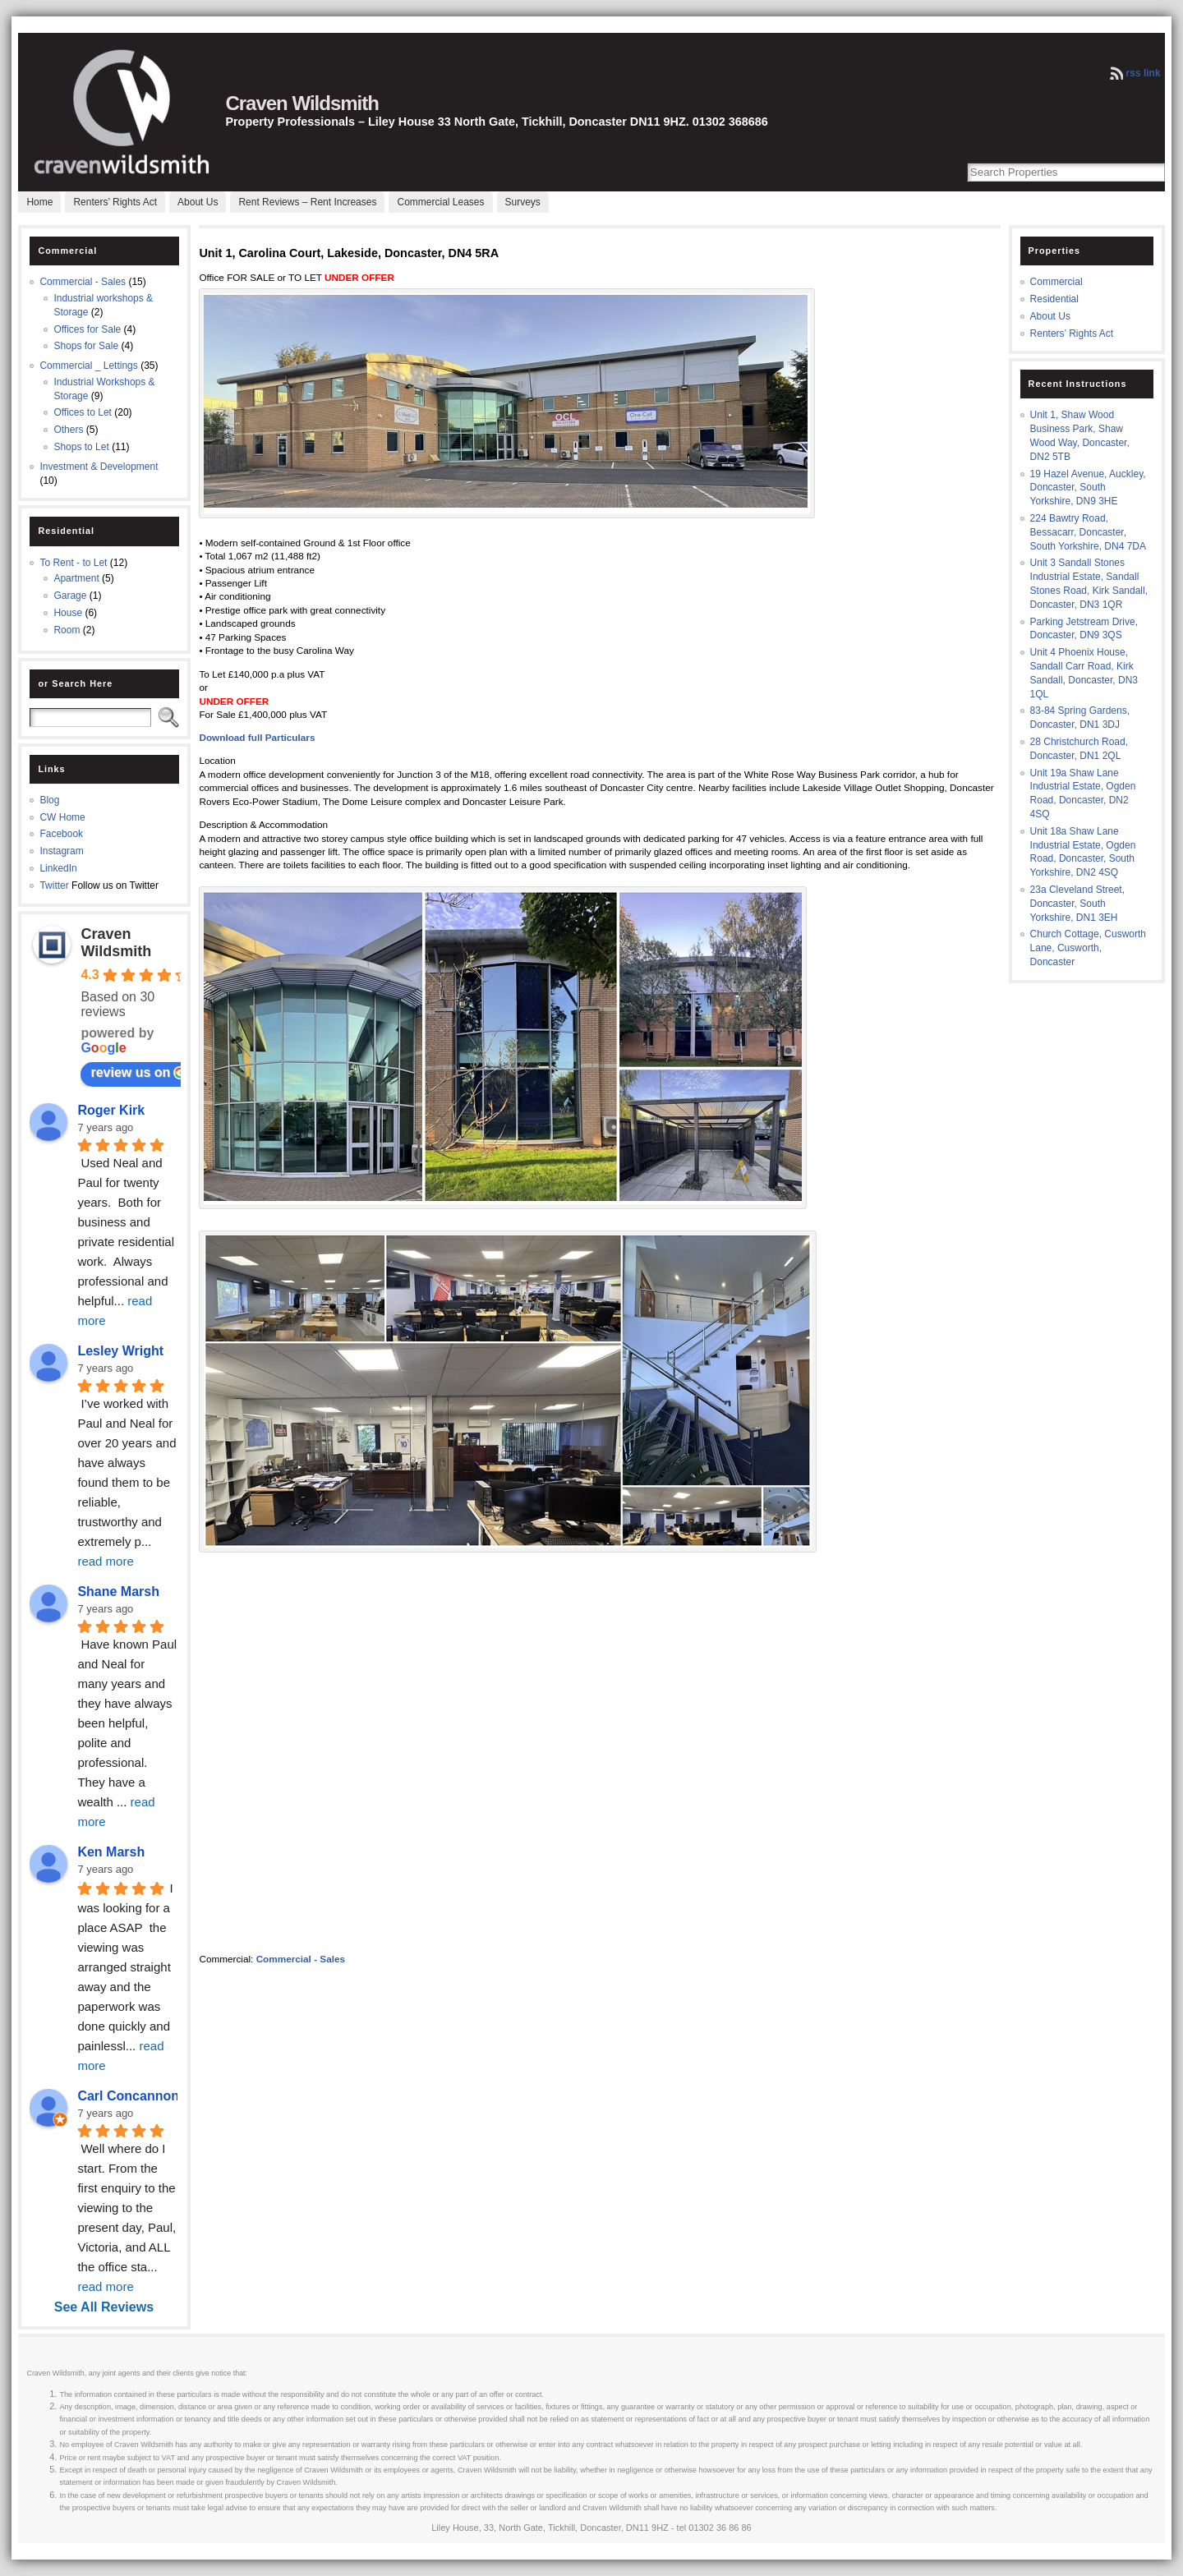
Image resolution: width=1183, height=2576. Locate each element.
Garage (69, 595)
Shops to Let (80, 447)
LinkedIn (57, 868)
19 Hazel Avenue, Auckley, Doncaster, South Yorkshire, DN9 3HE (1088, 488)
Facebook (61, 834)
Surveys (523, 202)
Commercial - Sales (82, 282)
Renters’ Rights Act (115, 202)
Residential (1054, 299)
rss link (1143, 73)
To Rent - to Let (73, 562)
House (67, 613)
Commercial (1056, 282)
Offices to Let (82, 412)
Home (39, 202)
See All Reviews (104, 2307)
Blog (49, 800)
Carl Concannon (128, 2096)
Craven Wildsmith (302, 103)
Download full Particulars (257, 737)
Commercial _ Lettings (88, 365)
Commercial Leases (440, 202)
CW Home (62, 817)
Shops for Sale (85, 346)
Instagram (61, 851)
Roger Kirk (111, 1110)
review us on (138, 1072)
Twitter (53, 885)
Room (66, 630)
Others (68, 429)
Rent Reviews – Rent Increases (307, 202)
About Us (197, 202)
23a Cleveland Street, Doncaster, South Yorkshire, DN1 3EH (1077, 903)
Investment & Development (98, 466)
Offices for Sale (87, 329)
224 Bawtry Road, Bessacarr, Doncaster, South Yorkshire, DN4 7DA (1088, 532)
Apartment (76, 578)
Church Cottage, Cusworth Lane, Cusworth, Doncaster (1088, 948)
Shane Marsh (118, 1591)
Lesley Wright (120, 1351)
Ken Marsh (111, 1852)
